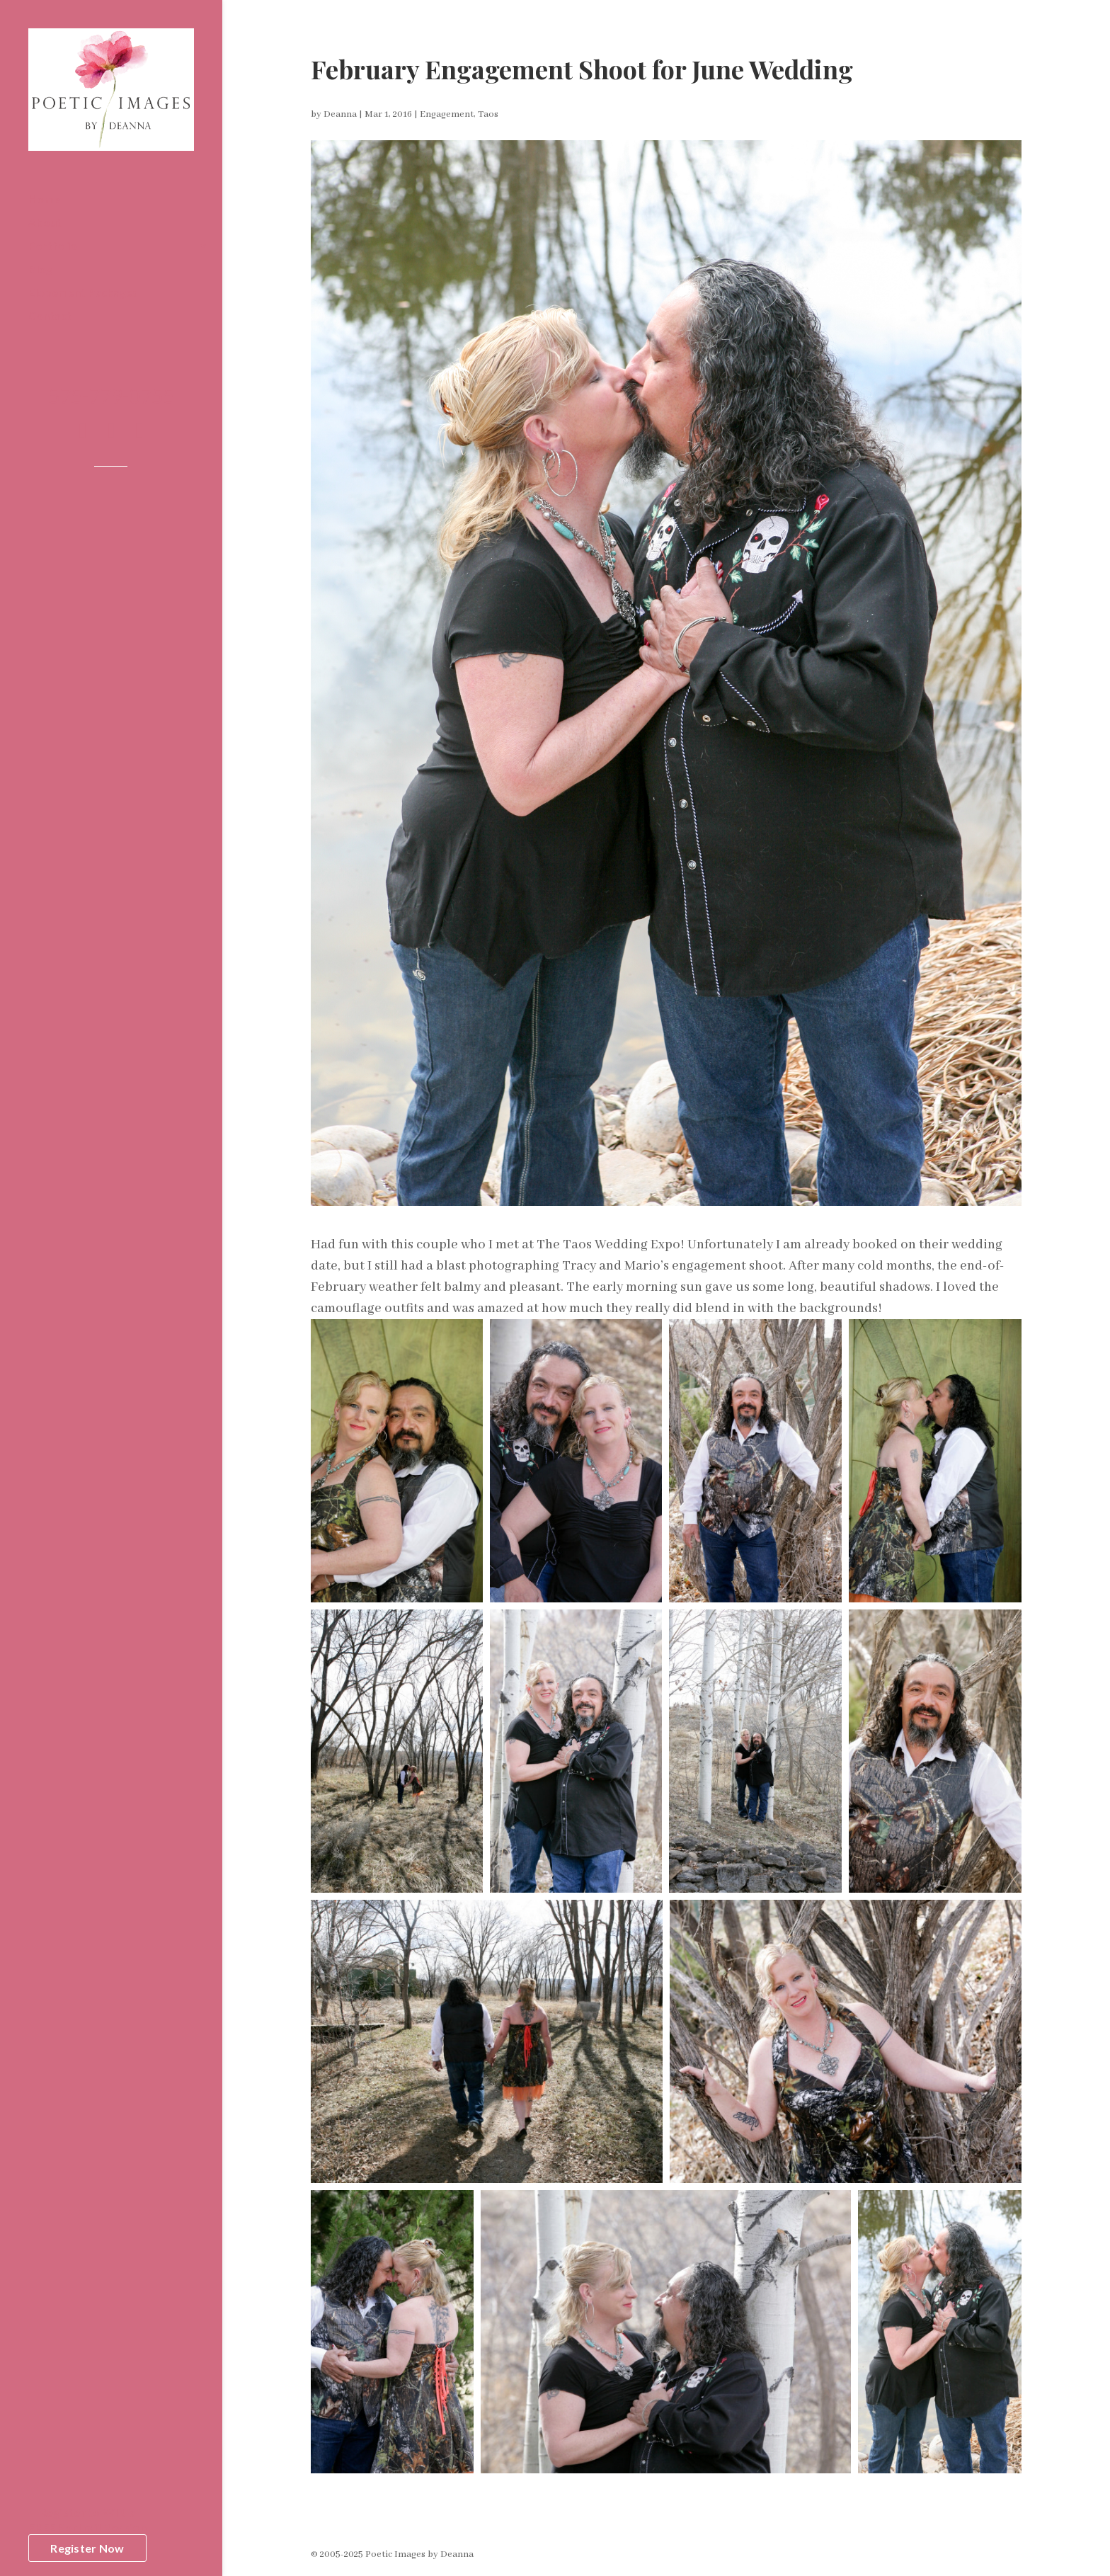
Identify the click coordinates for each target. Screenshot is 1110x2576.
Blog (40, 269)
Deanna (340, 114)
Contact (49, 316)
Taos (488, 114)
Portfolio (52, 246)
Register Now (87, 2548)
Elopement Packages (83, 293)
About (45, 223)
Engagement (447, 114)
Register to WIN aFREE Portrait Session (87, 2519)
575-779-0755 (111, 399)
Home (44, 199)
